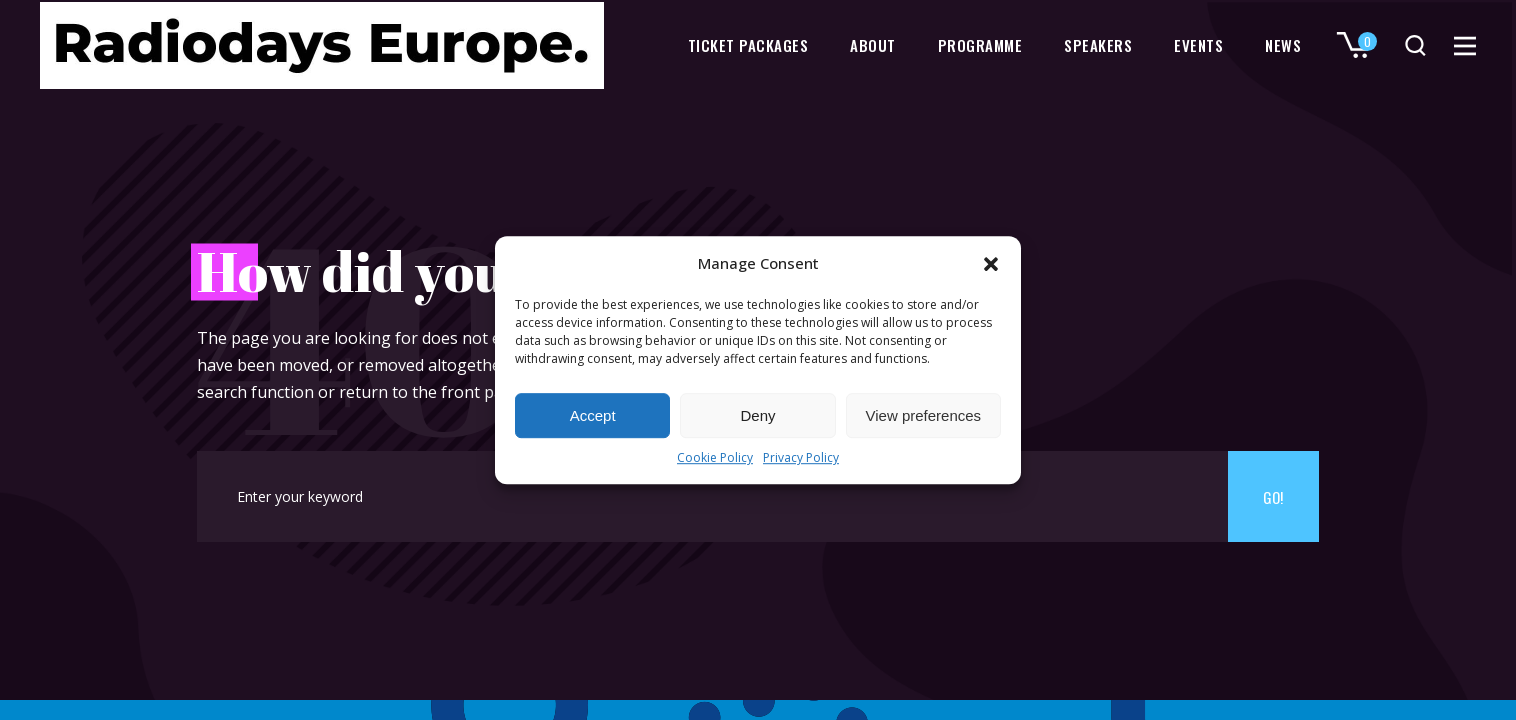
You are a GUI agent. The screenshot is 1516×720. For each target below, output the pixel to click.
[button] (991, 264)
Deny (757, 415)
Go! (1273, 497)
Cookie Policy (715, 458)
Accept (593, 415)
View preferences (924, 415)
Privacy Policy (801, 458)
